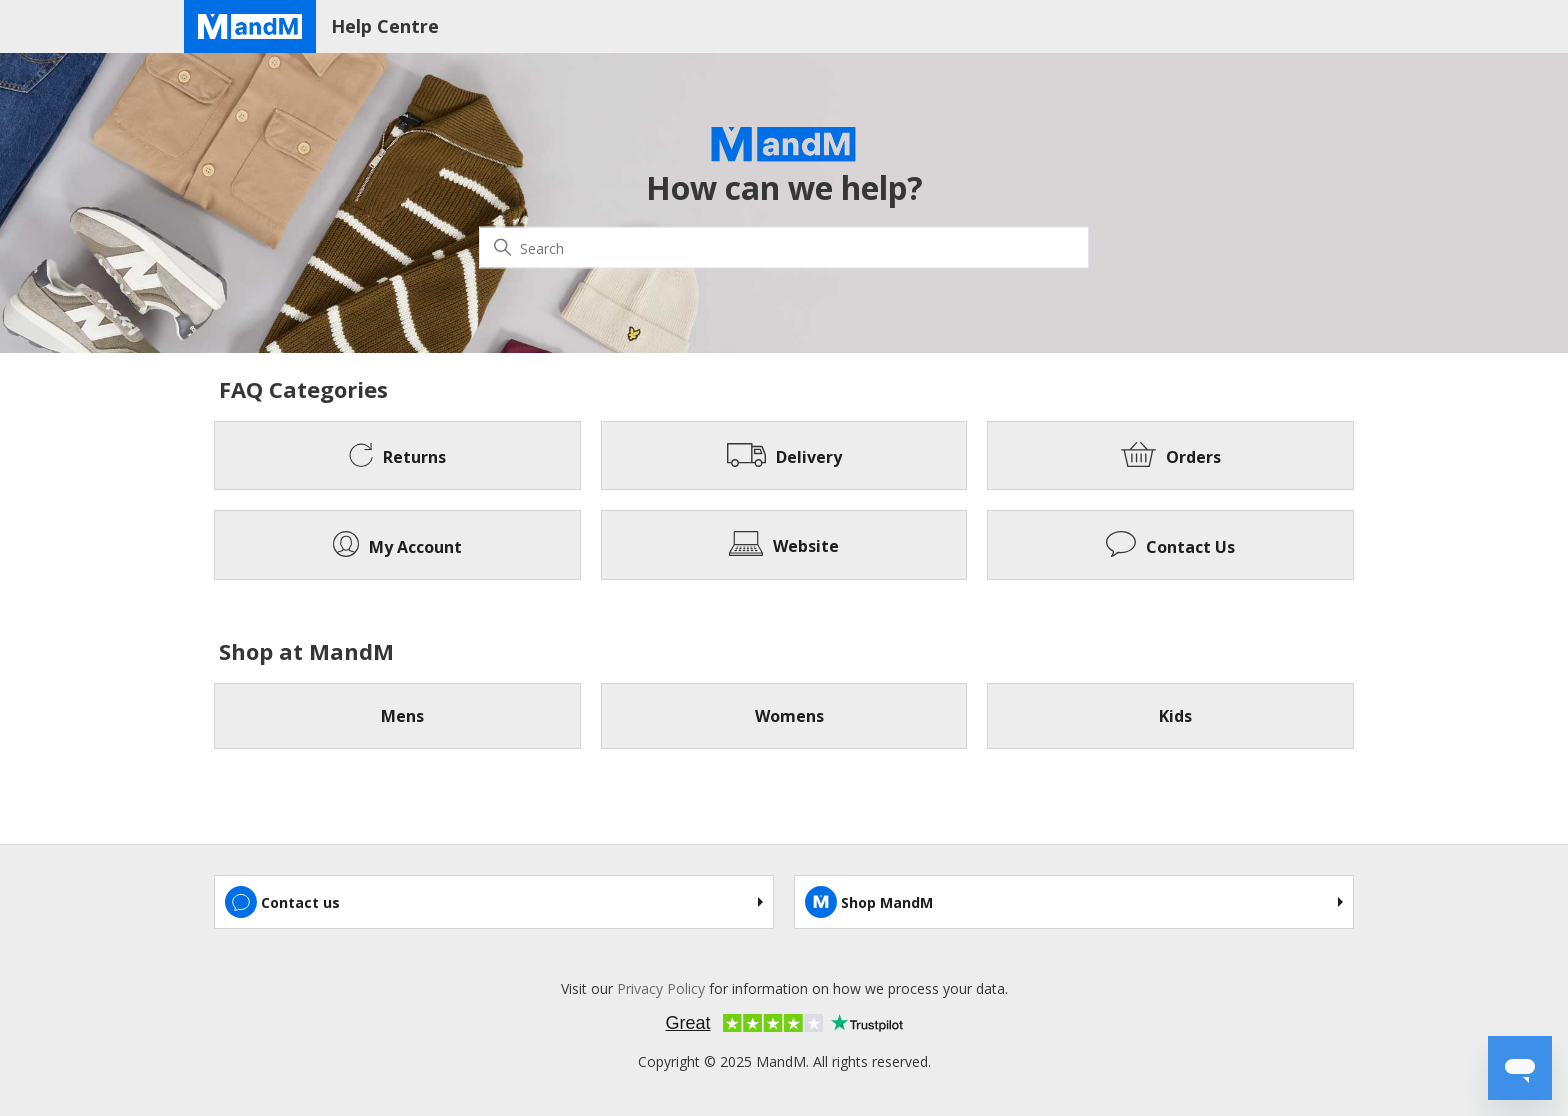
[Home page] (250, 26)
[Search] (784, 248)
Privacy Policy (661, 988)
